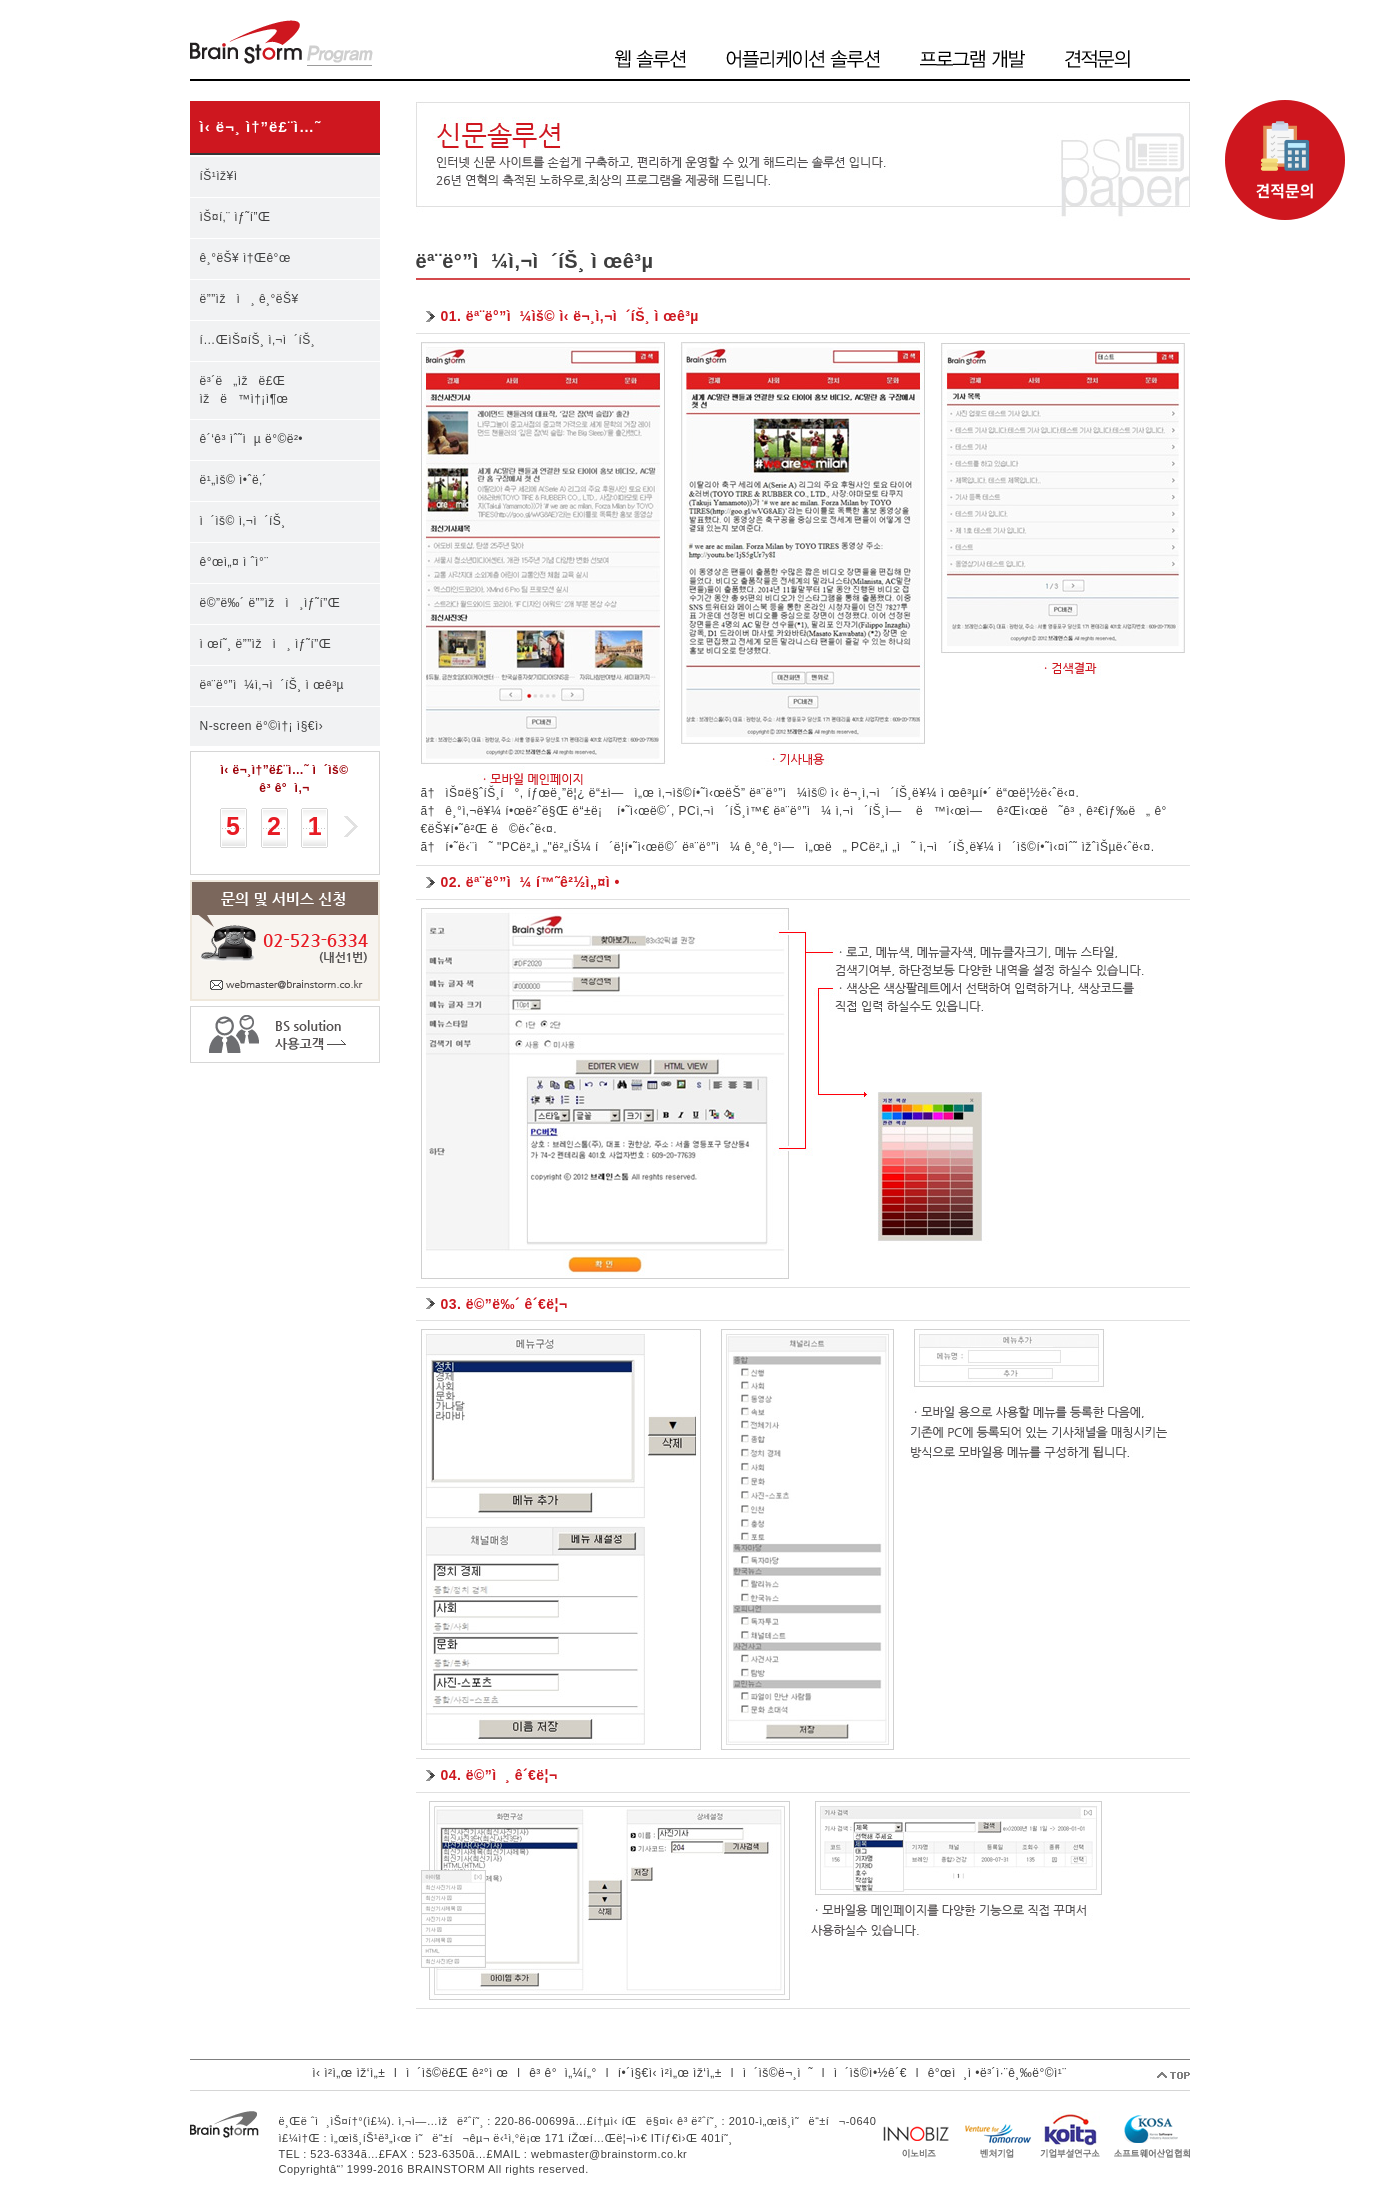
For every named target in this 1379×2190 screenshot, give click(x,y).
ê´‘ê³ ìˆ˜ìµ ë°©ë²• (252, 439)
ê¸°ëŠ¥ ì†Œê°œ (245, 258)
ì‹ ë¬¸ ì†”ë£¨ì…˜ (260, 126)
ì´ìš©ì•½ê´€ (870, 2073)
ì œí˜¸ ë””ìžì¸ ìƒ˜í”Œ (266, 644)
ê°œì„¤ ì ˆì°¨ (234, 562)
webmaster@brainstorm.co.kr (609, 2154)
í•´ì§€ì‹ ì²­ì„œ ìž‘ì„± (670, 2073)
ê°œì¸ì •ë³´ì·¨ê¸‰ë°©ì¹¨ (997, 2073)
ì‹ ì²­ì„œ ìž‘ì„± (348, 2073)
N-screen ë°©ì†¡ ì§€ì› (267, 726)
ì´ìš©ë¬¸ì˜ (778, 2073)
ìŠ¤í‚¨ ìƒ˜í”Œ (235, 217)
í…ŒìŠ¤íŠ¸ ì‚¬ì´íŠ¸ (258, 340)
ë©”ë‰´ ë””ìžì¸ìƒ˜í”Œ (270, 603)
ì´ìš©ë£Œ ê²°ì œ (457, 2073)
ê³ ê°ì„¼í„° (563, 2073)
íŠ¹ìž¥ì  (226, 176)
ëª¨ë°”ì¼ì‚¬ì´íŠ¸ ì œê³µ (272, 685)
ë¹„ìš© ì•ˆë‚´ (233, 480)
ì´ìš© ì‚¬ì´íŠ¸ (243, 521)
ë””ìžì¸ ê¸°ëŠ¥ (249, 299)
